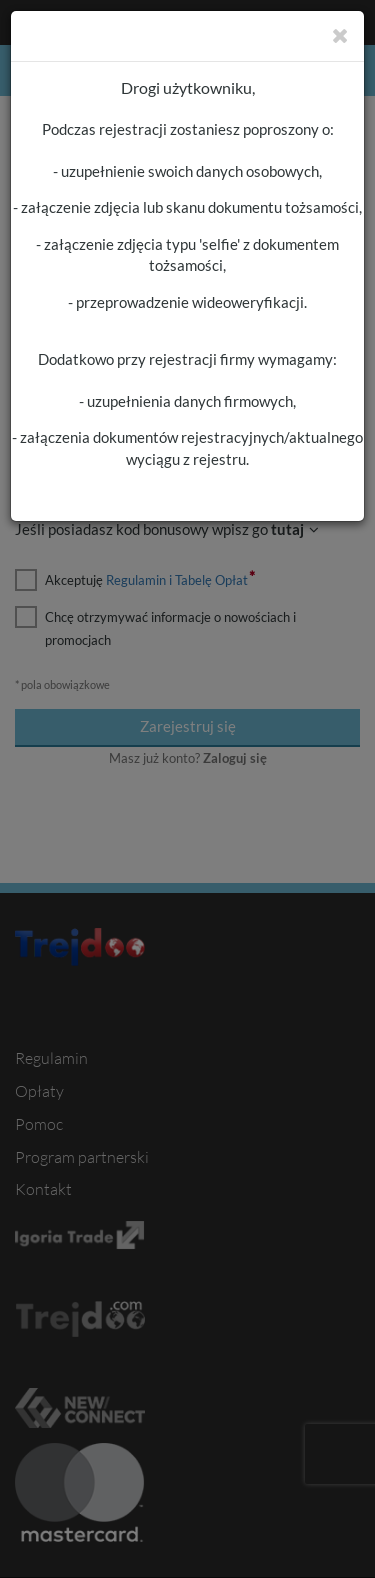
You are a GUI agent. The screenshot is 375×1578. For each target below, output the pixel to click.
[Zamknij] (340, 35)
